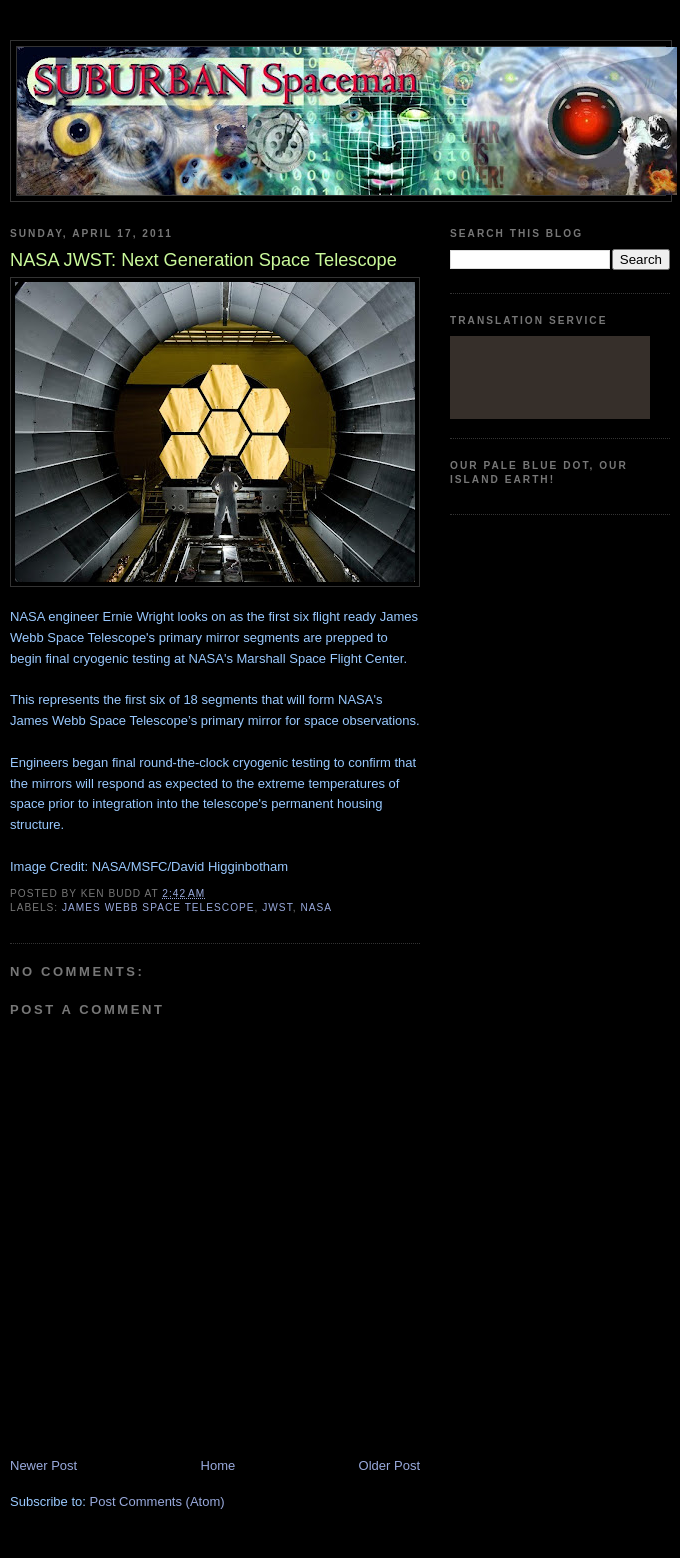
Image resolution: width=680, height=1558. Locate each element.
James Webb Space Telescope (158, 907)
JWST (277, 907)
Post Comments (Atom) (157, 1501)
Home (218, 1465)
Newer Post (43, 1465)
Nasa (316, 907)
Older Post (389, 1465)
